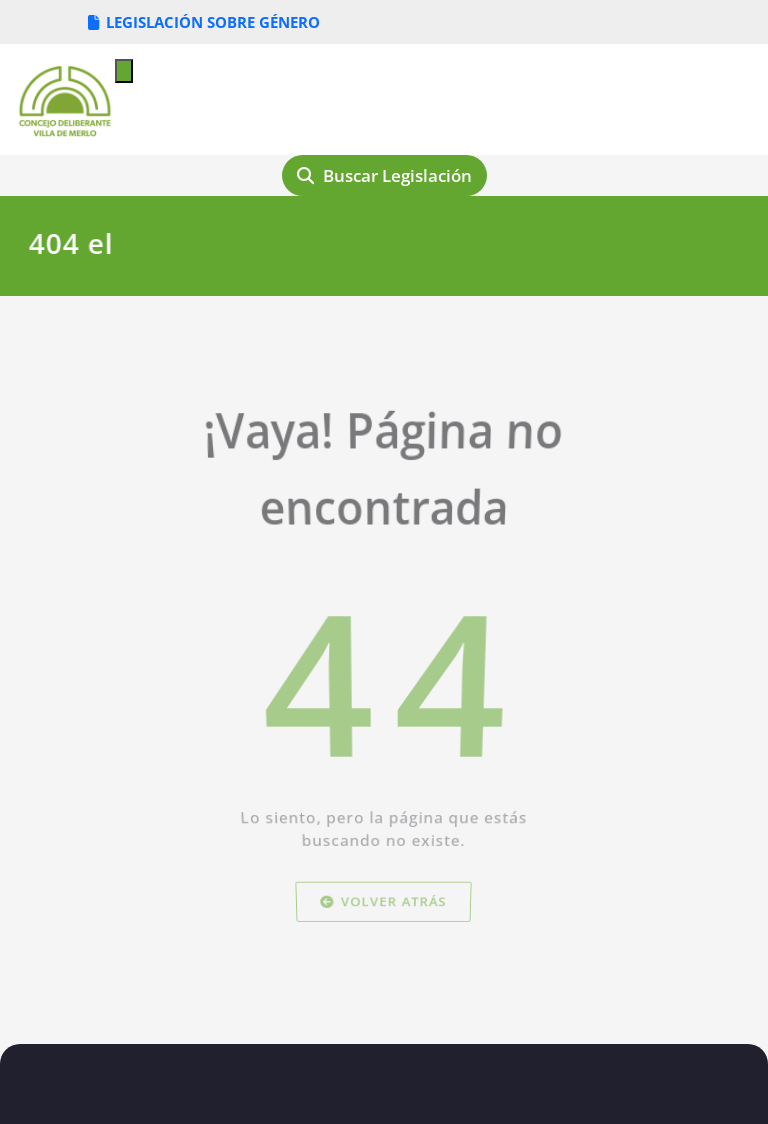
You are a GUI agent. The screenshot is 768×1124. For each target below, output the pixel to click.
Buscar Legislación (384, 175)
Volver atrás (383, 928)
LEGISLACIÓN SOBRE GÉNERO (204, 22)
